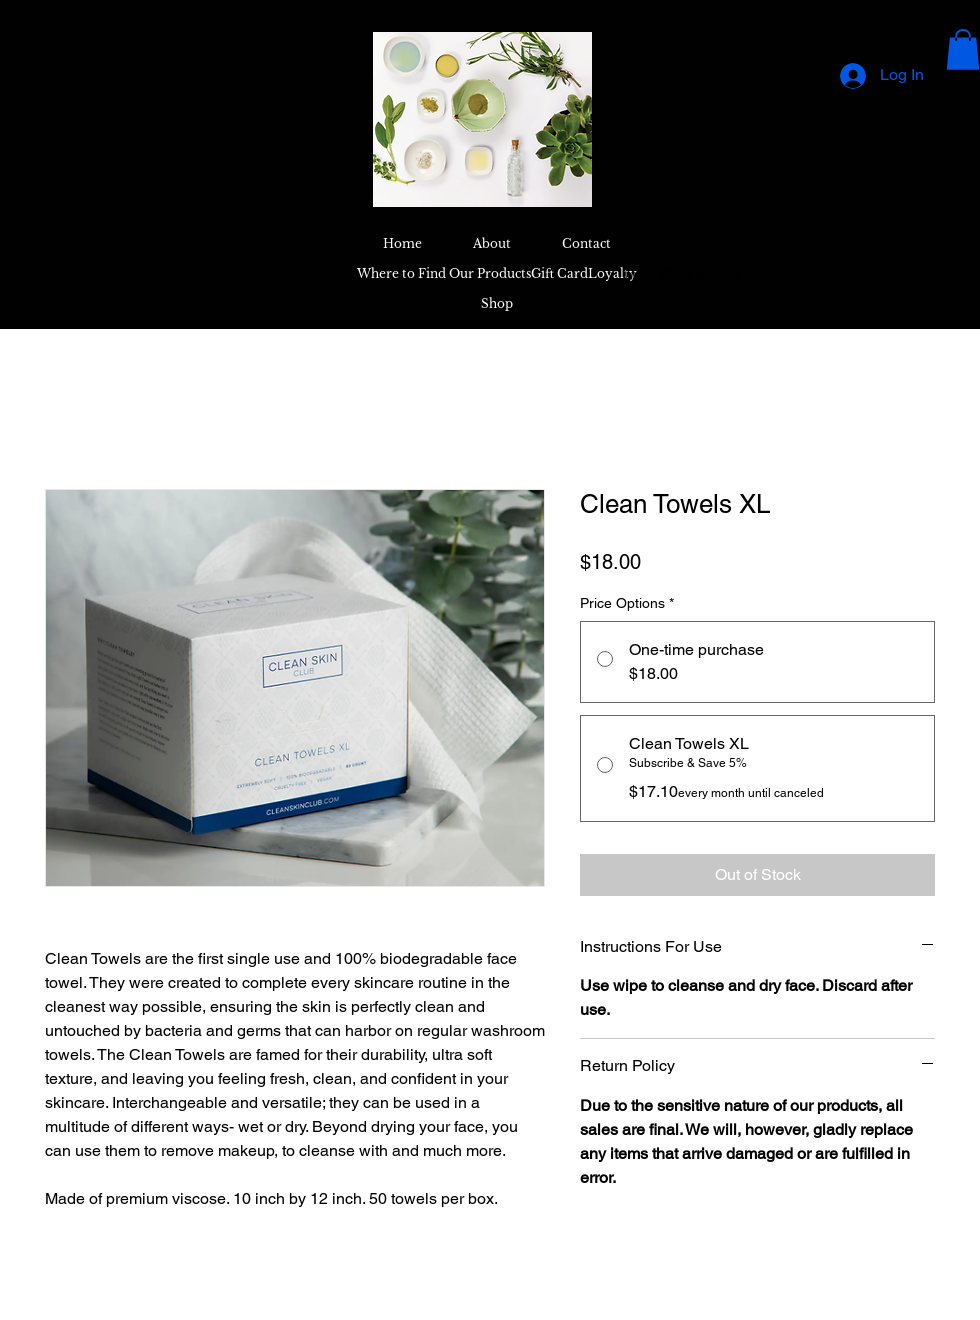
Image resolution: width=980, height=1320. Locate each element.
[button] (963, 49)
